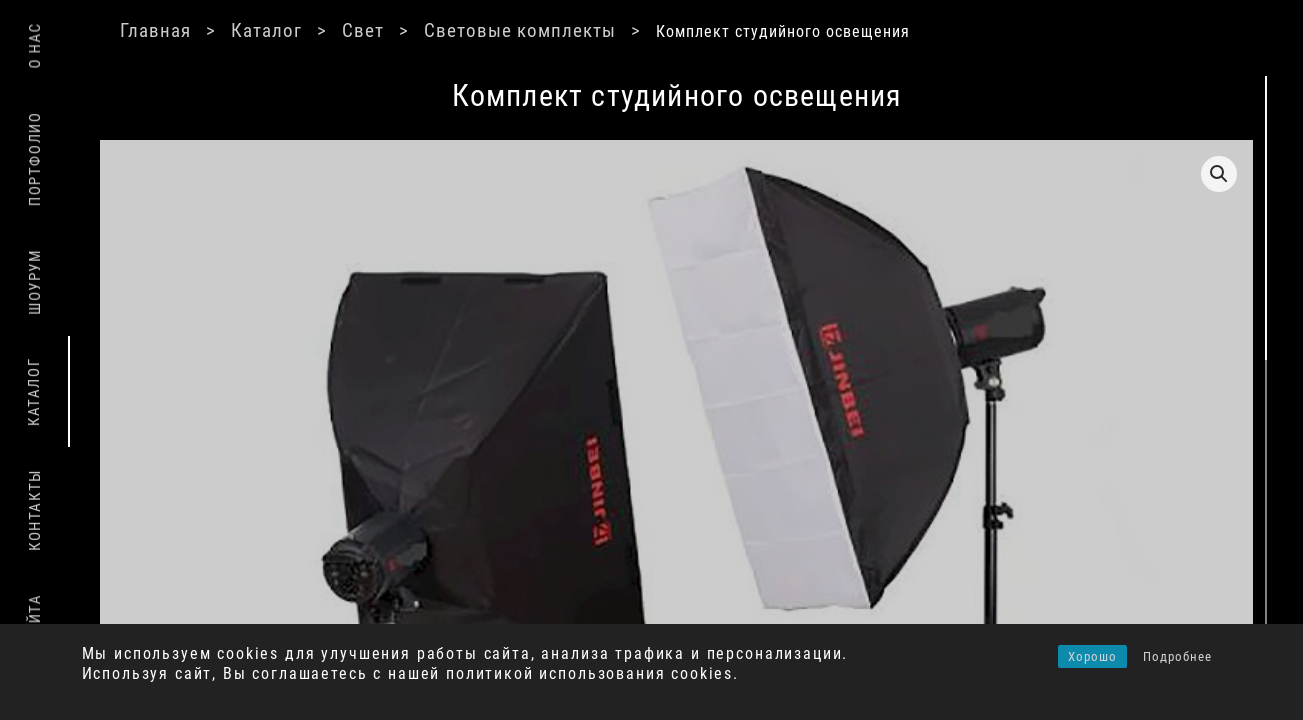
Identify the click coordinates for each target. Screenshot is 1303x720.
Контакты (35, 510)
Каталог (322, 30)
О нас (35, 45)
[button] (1003, 174)
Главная (207, 30)
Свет (420, 30)
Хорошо (1092, 656)
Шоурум (35, 282)
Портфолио (35, 159)
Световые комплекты (582, 30)
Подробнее (1177, 656)
